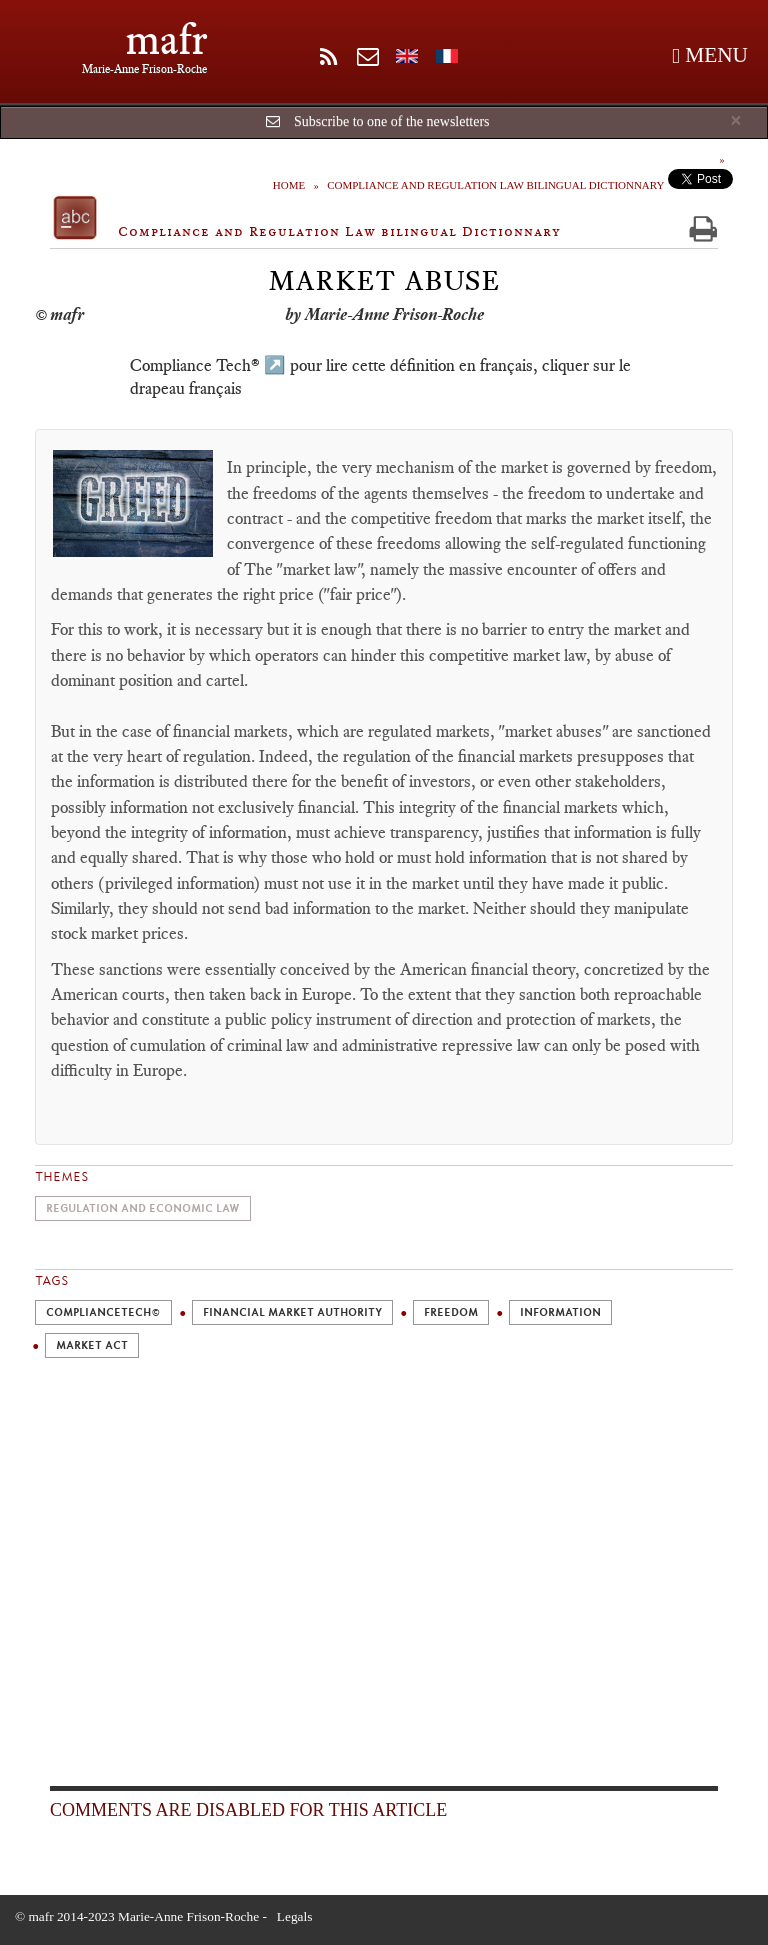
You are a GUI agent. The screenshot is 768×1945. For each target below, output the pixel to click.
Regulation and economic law (143, 1208)
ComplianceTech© (103, 1312)
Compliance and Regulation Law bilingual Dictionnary (495, 185)
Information (560, 1312)
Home (289, 185)
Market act (92, 1345)
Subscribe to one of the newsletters (392, 121)
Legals (295, 1916)
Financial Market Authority (292, 1312)
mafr (166, 39)
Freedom (451, 1312)
